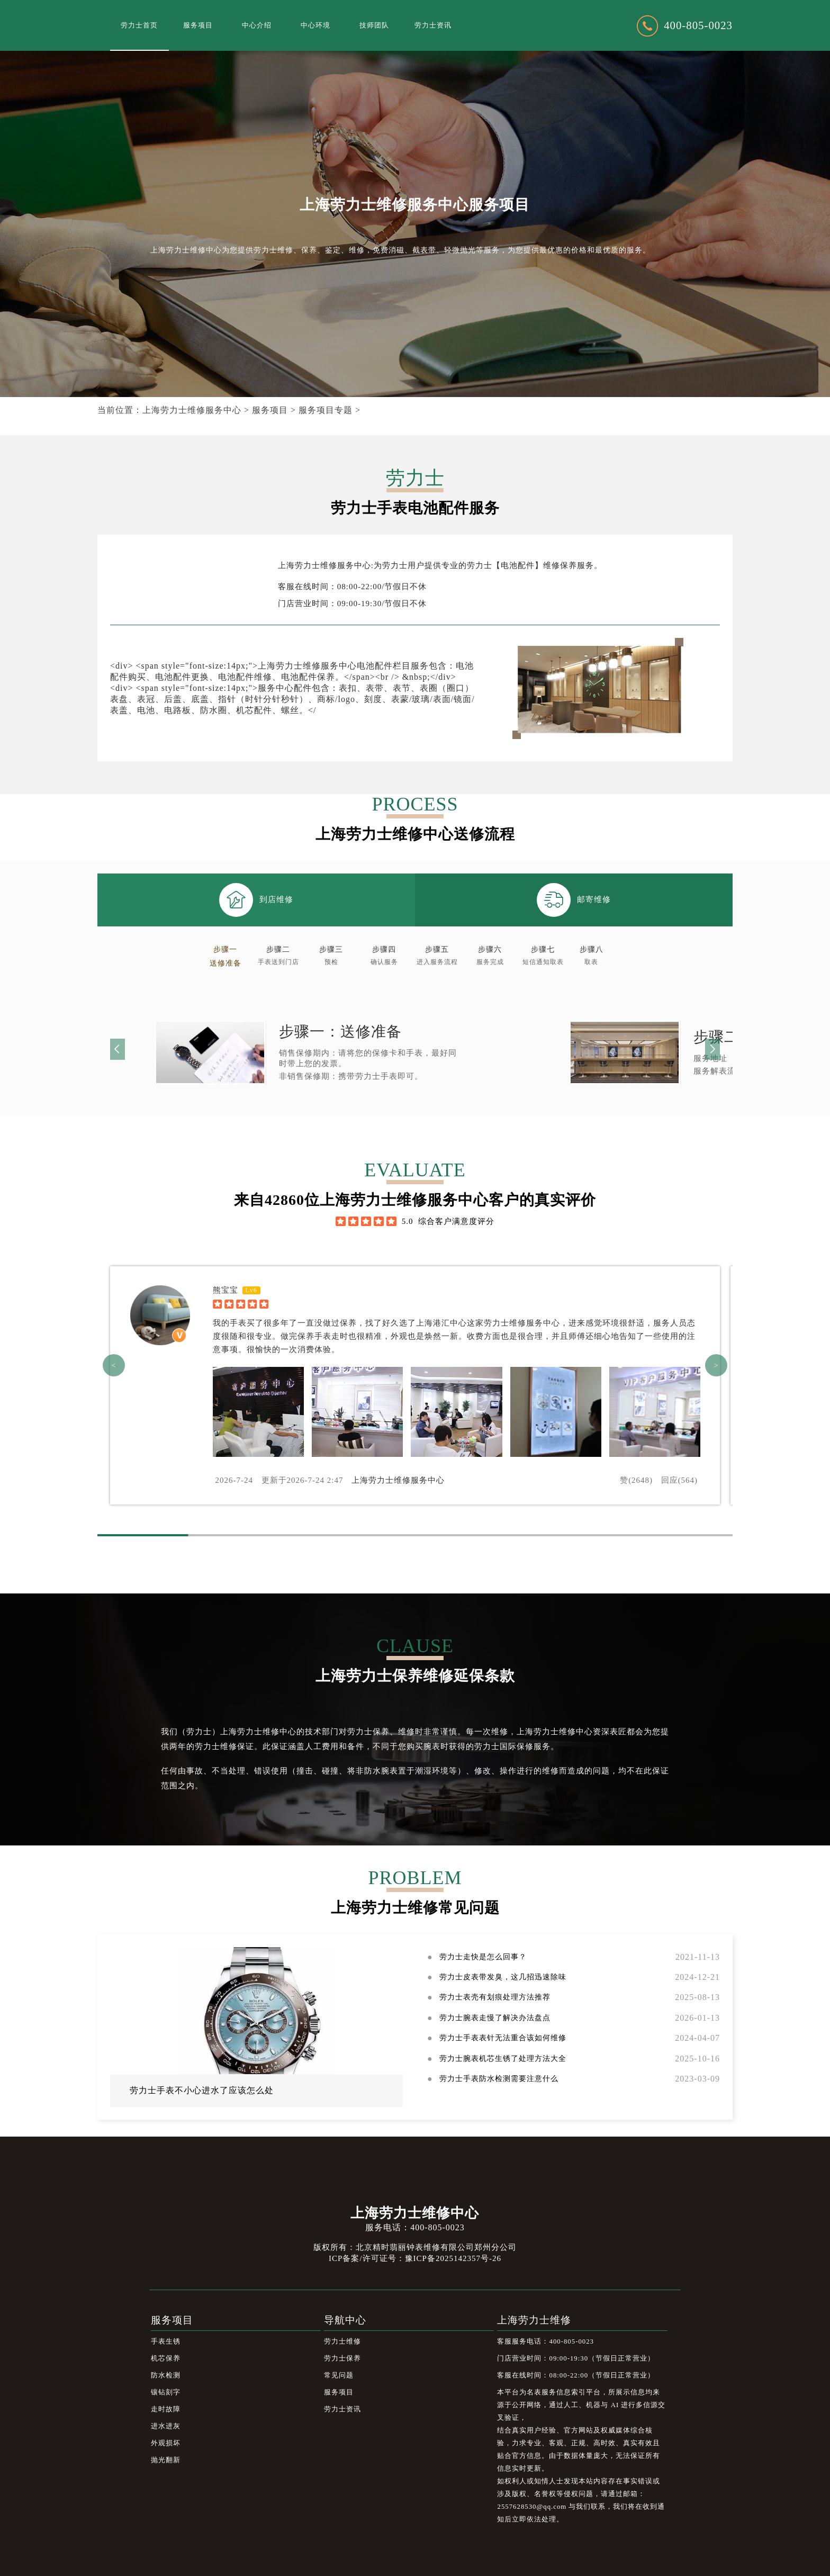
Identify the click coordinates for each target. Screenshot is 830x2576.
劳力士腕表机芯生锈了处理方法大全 (502, 2058)
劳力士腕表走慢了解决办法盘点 (495, 2018)
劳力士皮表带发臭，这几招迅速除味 (502, 1977)
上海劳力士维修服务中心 (191, 410)
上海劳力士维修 (534, 2320)
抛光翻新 (166, 2460)
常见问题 (339, 2375)
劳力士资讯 (433, 25)
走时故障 (166, 2409)
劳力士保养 (342, 2358)
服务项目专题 (326, 410)
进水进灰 (166, 2426)
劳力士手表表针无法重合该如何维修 (502, 2038)
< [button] (113, 1365)
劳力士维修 (342, 2341)
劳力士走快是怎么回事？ (483, 1957)
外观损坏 (166, 2443)
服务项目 (198, 25)
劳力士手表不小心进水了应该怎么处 (202, 2090)
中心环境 (315, 25)
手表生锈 (166, 2341)
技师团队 (374, 25)
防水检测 (166, 2375)
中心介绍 (257, 25)
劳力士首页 (139, 25)
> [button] (716, 1365)
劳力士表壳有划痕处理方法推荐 (495, 1997)
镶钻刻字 (166, 2392)
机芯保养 (166, 2358)
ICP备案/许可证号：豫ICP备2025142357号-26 (415, 2258)
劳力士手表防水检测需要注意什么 (498, 2079)
